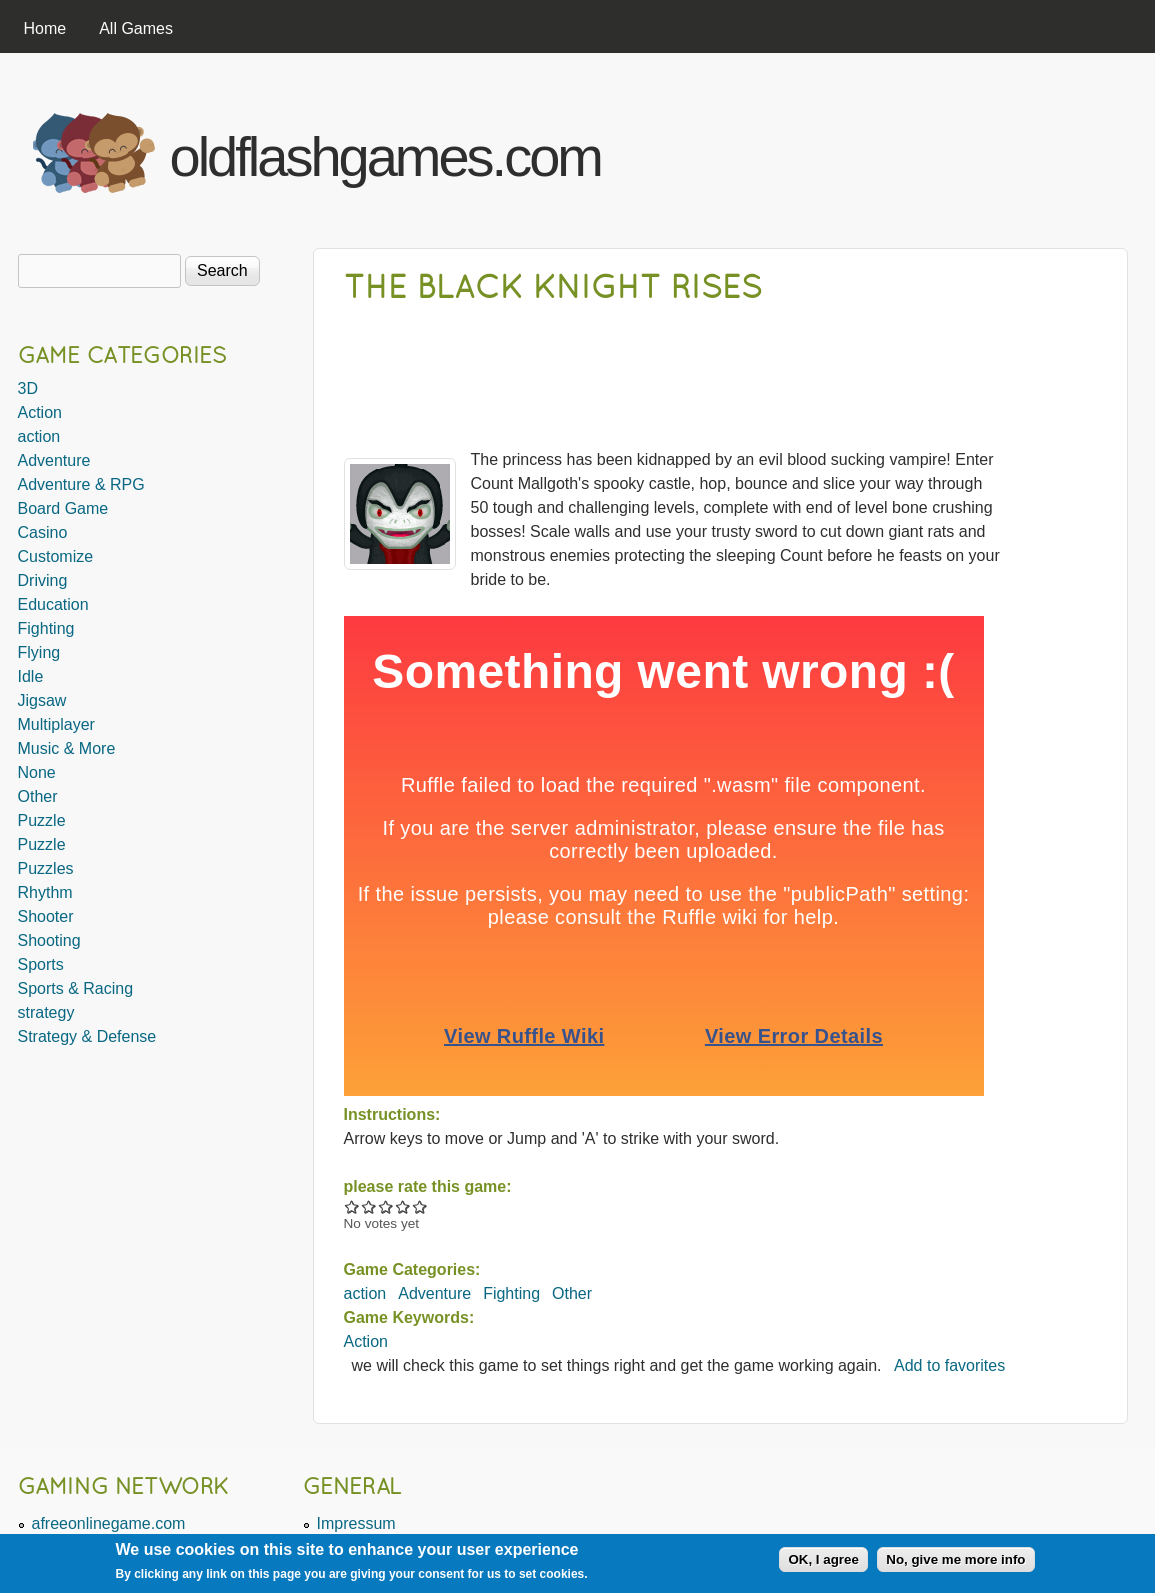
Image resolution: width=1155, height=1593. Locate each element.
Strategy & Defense (87, 1036)
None (37, 772)
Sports (41, 964)
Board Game (63, 508)
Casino (43, 532)
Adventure (434, 1293)
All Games (136, 28)
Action (366, 1341)
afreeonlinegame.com (109, 1523)
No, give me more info (955, 1559)
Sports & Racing (76, 988)
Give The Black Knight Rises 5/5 (420, 1206)
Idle (31, 676)
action (365, 1293)
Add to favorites (949, 1365)
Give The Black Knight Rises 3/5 (386, 1206)
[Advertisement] (888, 148)
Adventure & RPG (81, 484)
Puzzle (42, 820)
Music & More (67, 748)
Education (53, 604)
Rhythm (45, 892)
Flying (39, 652)
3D (28, 388)
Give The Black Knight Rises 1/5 (352, 1206)
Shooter (46, 916)
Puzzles (46, 868)
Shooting (49, 940)
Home (45, 28)
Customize (56, 556)
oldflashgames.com (385, 156)
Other (572, 1293)
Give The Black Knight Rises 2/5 (369, 1206)
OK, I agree (823, 1559)
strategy (46, 1012)
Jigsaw (42, 700)
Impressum (356, 1523)
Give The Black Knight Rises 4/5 (403, 1206)
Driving (43, 580)
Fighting (511, 1293)
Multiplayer (56, 724)
